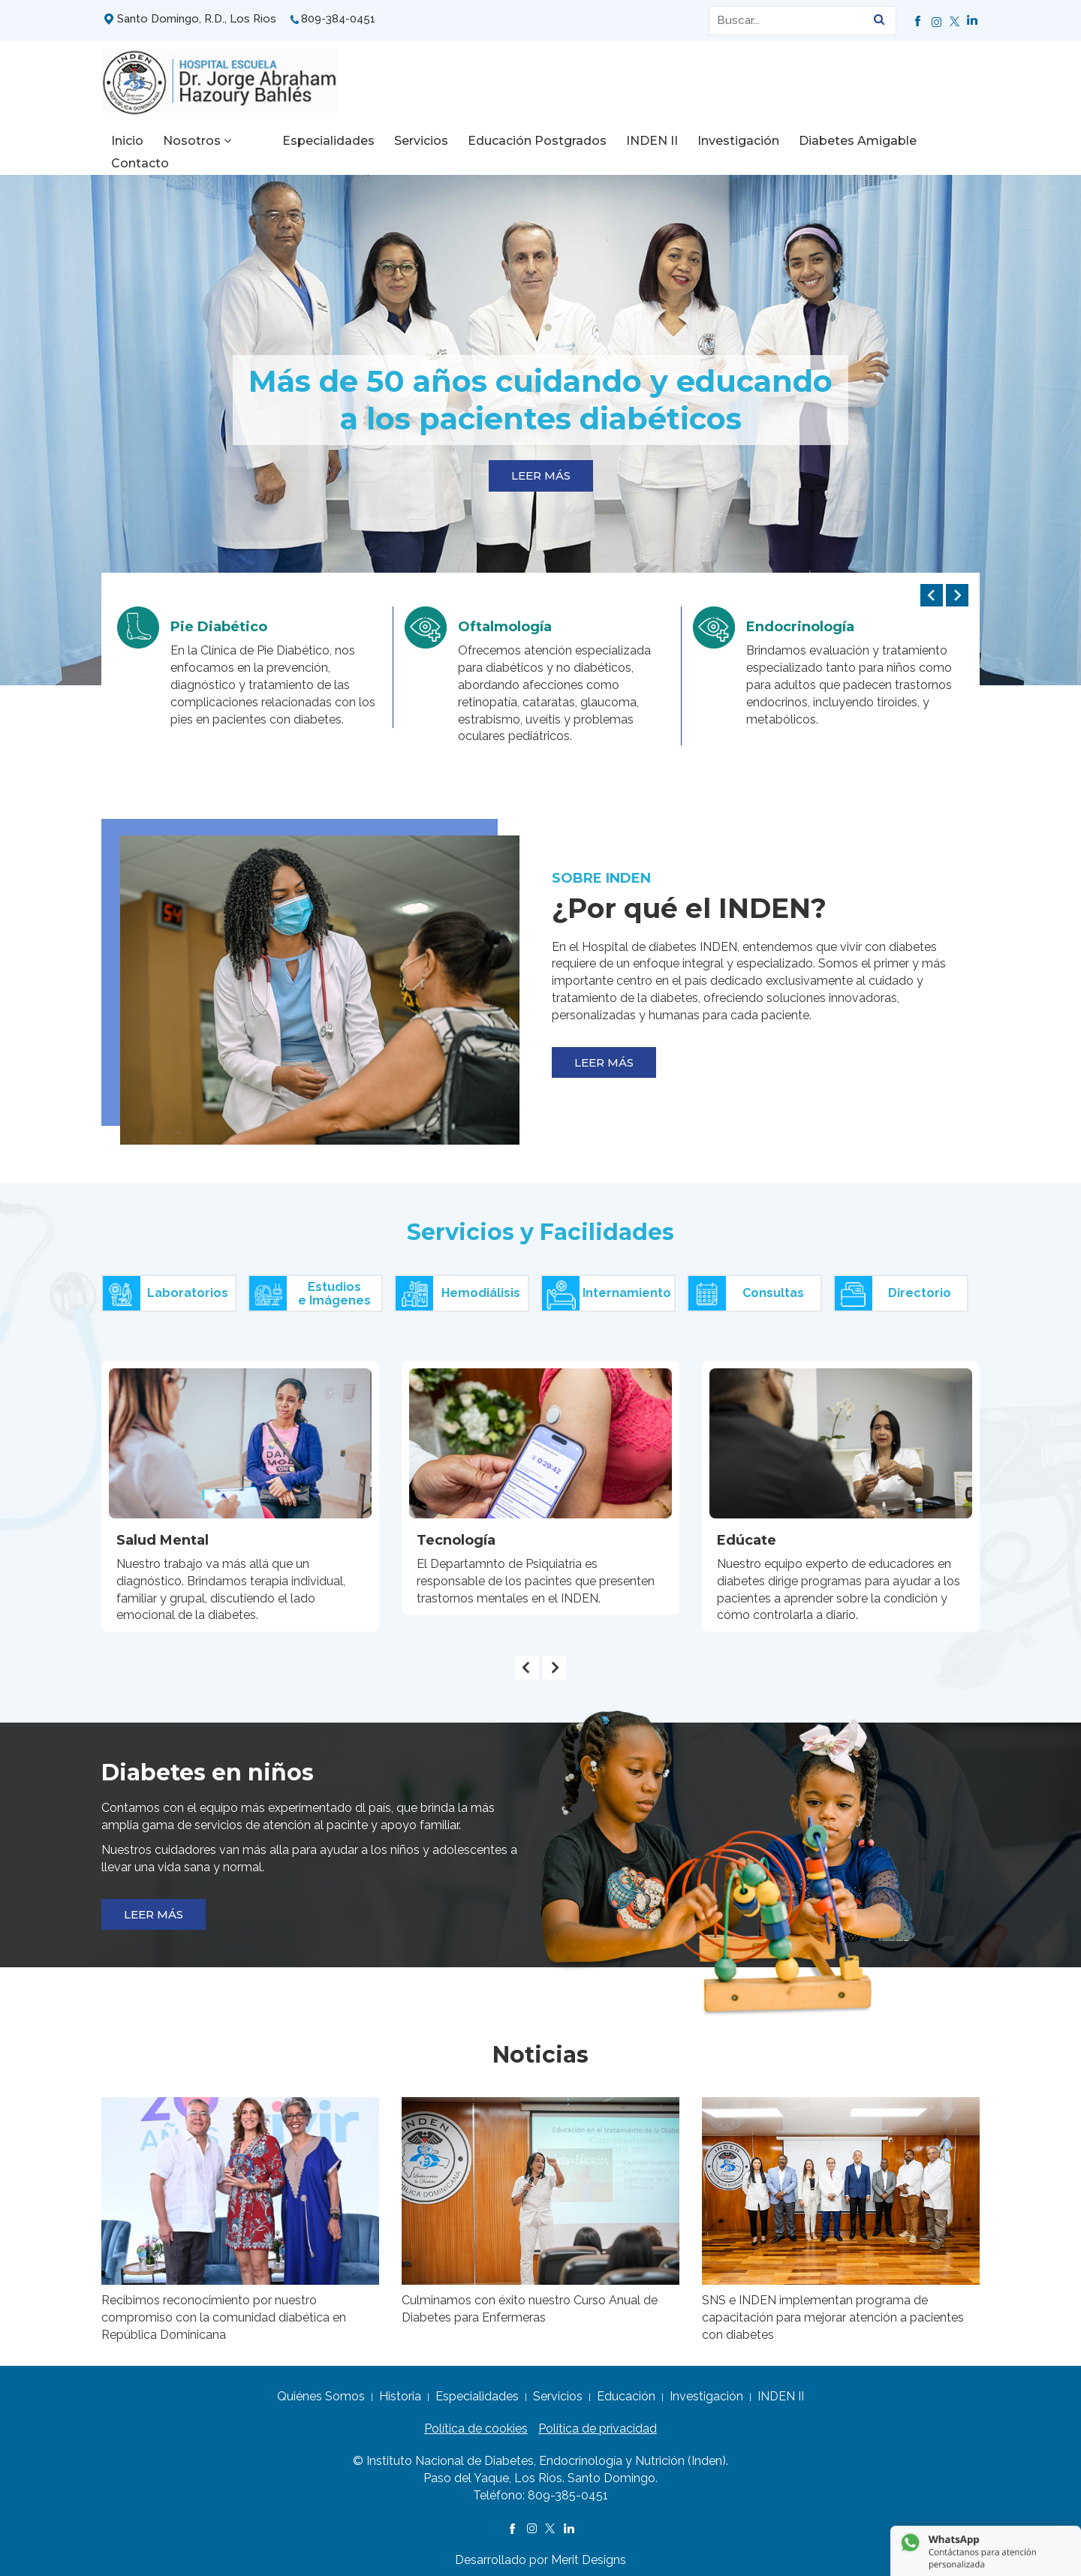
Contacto (933, 141)
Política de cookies (476, 2421)
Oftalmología (505, 619)
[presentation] (931, 587)
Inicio (127, 141)
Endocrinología (800, 619)
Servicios (390, 141)
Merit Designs (588, 2552)
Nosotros (197, 141)
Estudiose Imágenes (310, 1286)
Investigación (707, 141)
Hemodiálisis (458, 1286)
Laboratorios (165, 1286)
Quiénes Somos (321, 2389)
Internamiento (606, 1286)
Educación (626, 2389)
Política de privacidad (597, 2421)
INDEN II (620, 141)
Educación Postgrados (505, 141)
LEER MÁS (541, 468)
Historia (400, 2389)
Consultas (746, 1286)
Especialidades (297, 141)
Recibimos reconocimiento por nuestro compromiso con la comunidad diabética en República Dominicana (223, 2310)
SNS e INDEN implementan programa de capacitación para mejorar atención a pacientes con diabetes (833, 2310)
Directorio (893, 1286)
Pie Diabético (218, 619)
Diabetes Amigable (826, 141)
